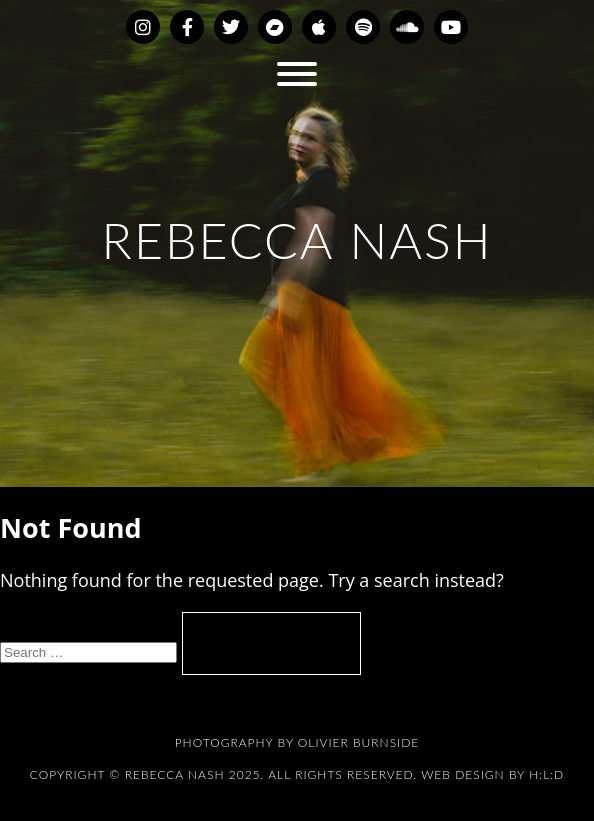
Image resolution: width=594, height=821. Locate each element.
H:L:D (546, 774)
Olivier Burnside (358, 742)
